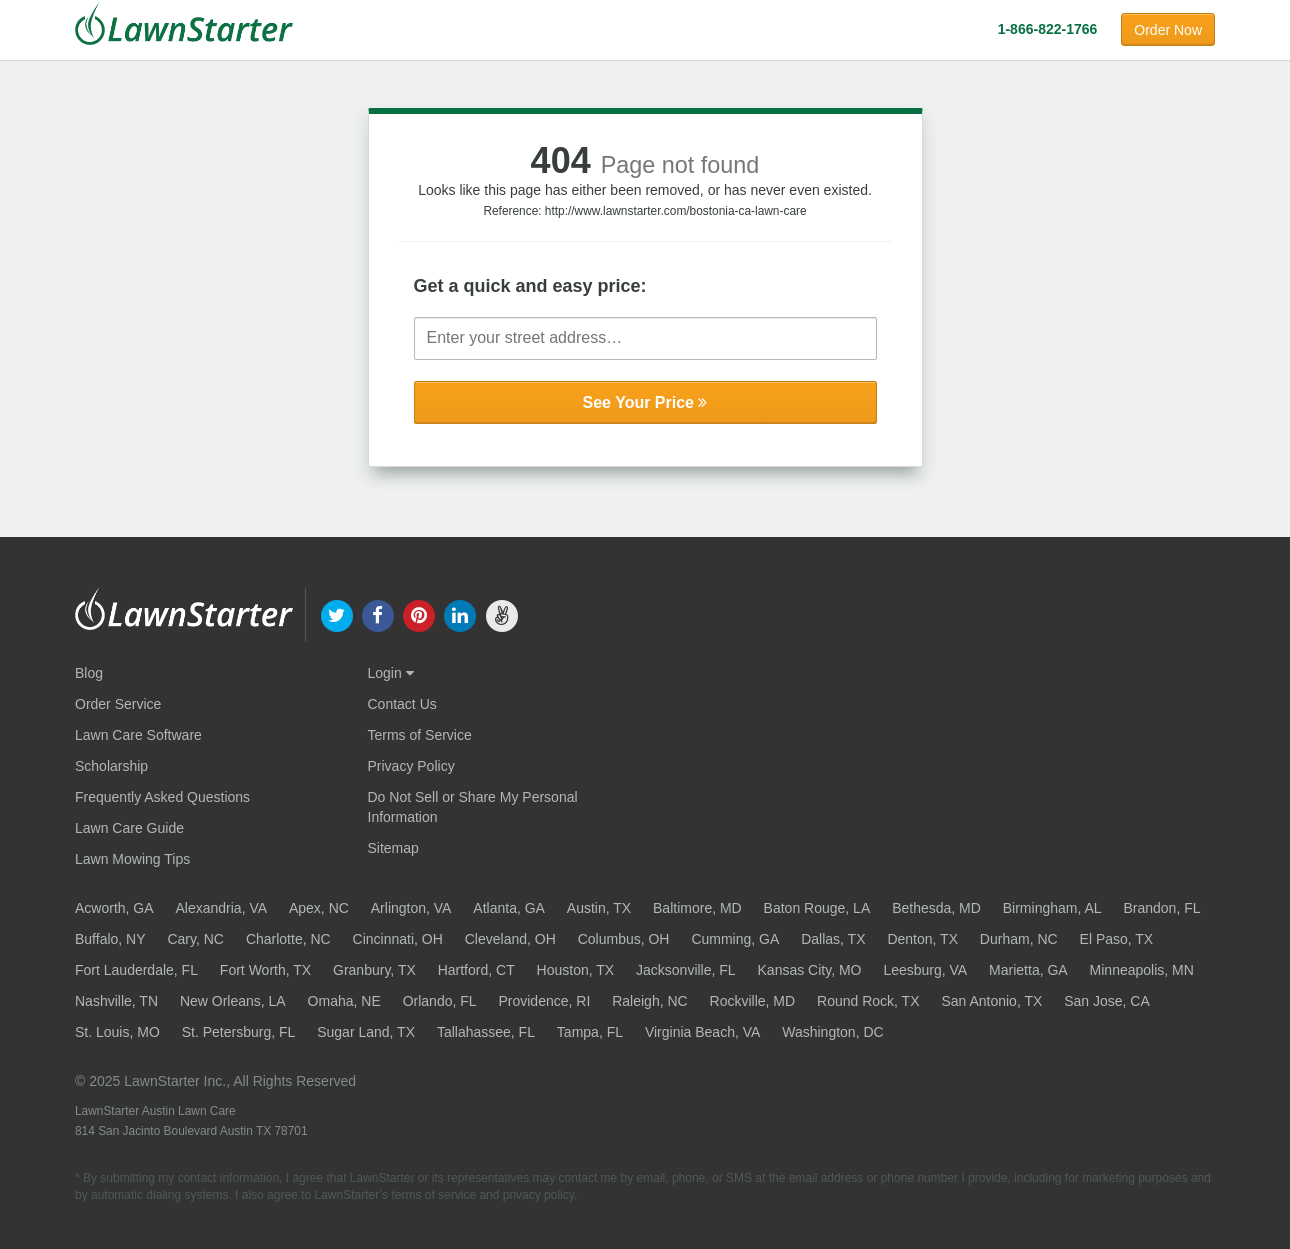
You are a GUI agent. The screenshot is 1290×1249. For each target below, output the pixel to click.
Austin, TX (599, 908)
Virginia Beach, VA (702, 1032)
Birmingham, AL (1052, 908)
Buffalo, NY (110, 939)
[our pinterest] (418, 614)
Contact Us (402, 704)
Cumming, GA (735, 939)
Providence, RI (544, 1001)
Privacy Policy (411, 766)
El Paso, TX (1117, 939)
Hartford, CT (476, 970)
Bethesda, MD (936, 908)
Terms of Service (420, 735)
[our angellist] (501, 614)
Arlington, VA (411, 908)
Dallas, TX (833, 939)
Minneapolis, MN (1142, 970)
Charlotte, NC (288, 939)
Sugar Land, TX (366, 1032)
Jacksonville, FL (686, 970)
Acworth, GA (114, 908)
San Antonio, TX (991, 1001)
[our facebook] (377, 614)
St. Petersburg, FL (239, 1032)
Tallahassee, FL (486, 1032)
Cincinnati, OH (398, 939)
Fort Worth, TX (265, 970)
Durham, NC (1019, 939)
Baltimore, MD (697, 908)
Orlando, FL (440, 1001)
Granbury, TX (374, 970)
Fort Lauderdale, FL (136, 970)
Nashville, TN (116, 1001)
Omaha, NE (344, 1001)
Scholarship (111, 766)
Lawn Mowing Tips (132, 859)
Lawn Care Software (138, 735)
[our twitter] (336, 614)
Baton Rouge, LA (817, 908)
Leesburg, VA (925, 970)
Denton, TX (922, 939)
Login (391, 673)
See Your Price (645, 402)
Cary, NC (195, 939)
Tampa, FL (590, 1032)
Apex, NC (319, 908)
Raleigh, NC (649, 1001)
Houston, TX (576, 970)
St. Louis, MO (117, 1032)
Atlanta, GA (509, 908)
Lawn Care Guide (129, 828)
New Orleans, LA (233, 1001)
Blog (89, 673)
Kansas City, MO (810, 970)
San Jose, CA (1107, 1001)
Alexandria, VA (221, 908)
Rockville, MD (753, 1001)
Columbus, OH (624, 939)
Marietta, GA (1028, 970)
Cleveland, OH (510, 939)
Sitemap (393, 848)
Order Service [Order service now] (118, 704)
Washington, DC (832, 1032)
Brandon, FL (1161, 908)
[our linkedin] (460, 614)
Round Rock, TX (868, 1001)
